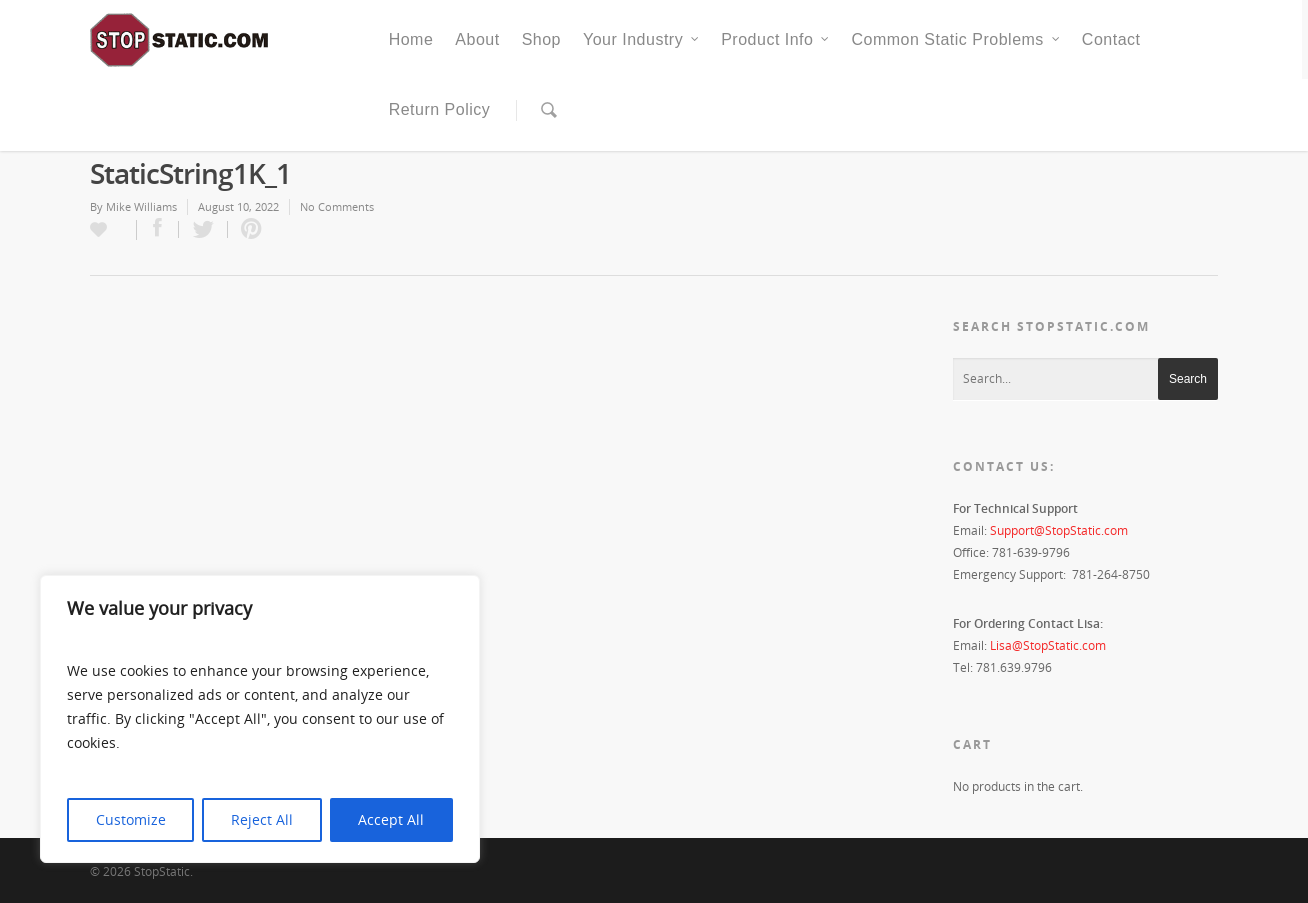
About (477, 39)
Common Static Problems (956, 40)
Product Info (776, 40)
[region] (260, 719)
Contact (1111, 39)
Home (411, 39)
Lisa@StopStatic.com (1048, 645)
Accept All (391, 819)
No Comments (337, 206)
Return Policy (440, 109)
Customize (131, 819)
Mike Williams (141, 206)
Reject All (262, 819)
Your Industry (642, 40)
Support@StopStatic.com (1059, 530)
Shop (541, 39)
